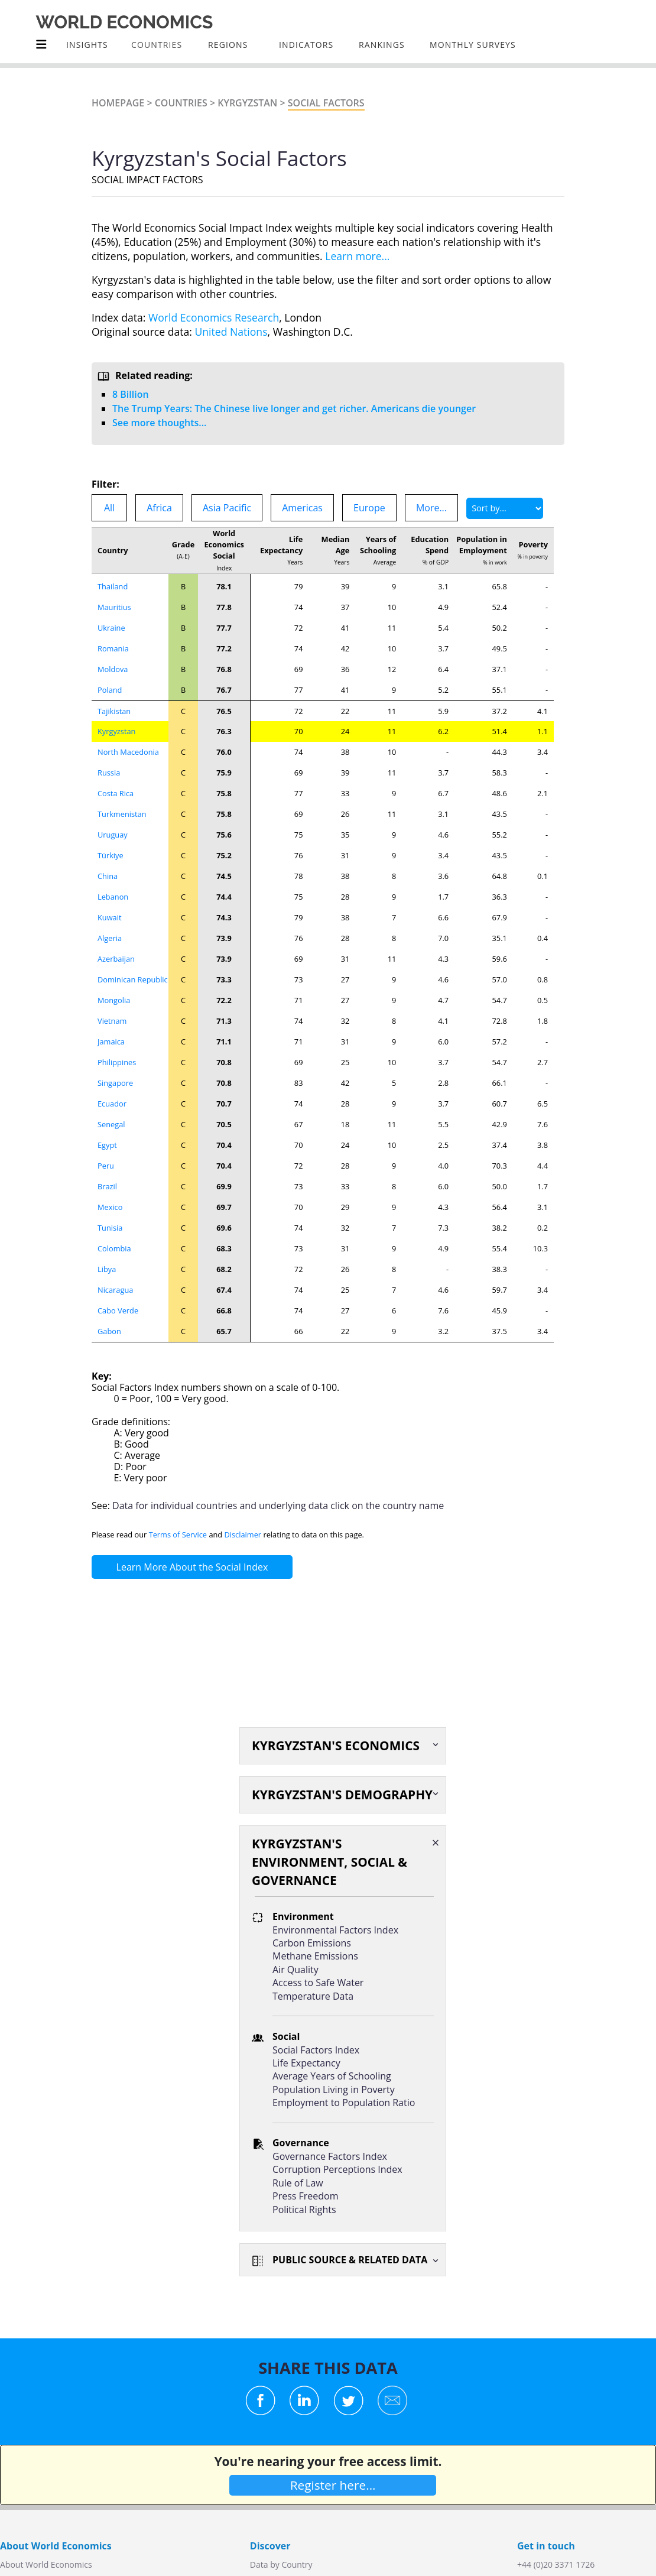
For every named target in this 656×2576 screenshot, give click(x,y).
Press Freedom (305, 2195)
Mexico (110, 1207)
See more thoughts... (159, 422)
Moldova (113, 669)
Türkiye (111, 855)
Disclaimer (243, 1534)
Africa (159, 507)
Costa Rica (116, 793)
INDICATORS (306, 44)
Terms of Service (178, 1534)
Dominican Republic (133, 979)
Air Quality (295, 1969)
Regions (228, 44)
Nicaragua (115, 1289)
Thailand (113, 586)
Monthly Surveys (473, 44)
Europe (369, 507)
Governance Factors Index (329, 2156)
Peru (106, 1165)
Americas (302, 507)
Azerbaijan (116, 958)
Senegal (111, 1124)
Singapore (115, 1083)
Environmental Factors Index (335, 1929)
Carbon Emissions (311, 1942)
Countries (181, 102)
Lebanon (113, 896)
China (108, 876)
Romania (113, 648)
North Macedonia (128, 752)
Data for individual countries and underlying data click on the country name (278, 1505)
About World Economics (46, 2564)
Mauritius (114, 607)
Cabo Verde (118, 1310)
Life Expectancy (306, 2062)
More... (431, 507)
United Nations (231, 332)
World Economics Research (213, 317)
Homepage (118, 102)
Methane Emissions (315, 1955)
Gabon (109, 1331)
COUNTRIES (156, 44)
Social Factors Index (315, 2049)
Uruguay (113, 834)
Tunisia (110, 1227)
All (109, 507)
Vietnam (112, 1021)
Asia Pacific (227, 507)
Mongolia (114, 1000)
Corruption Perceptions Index (337, 2169)
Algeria (110, 938)
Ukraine (111, 627)
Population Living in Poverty (333, 2089)
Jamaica (111, 1041)
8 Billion (130, 394)
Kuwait (110, 917)
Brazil (107, 1186)
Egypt (107, 1145)
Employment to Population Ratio (343, 2102)
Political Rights (304, 2209)
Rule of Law (297, 2182)
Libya (107, 1269)
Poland (110, 689)
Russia (109, 772)
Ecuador (112, 1103)
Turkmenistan (122, 814)
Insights (87, 44)
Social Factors (326, 102)
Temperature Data (312, 1996)
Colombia (114, 1248)
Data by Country (281, 2564)
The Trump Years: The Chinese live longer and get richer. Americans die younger (294, 408)
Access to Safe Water (317, 1982)
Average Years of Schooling (331, 2075)
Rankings (382, 44)
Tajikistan (114, 711)
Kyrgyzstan (247, 102)
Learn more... (357, 256)
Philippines (117, 1062)
